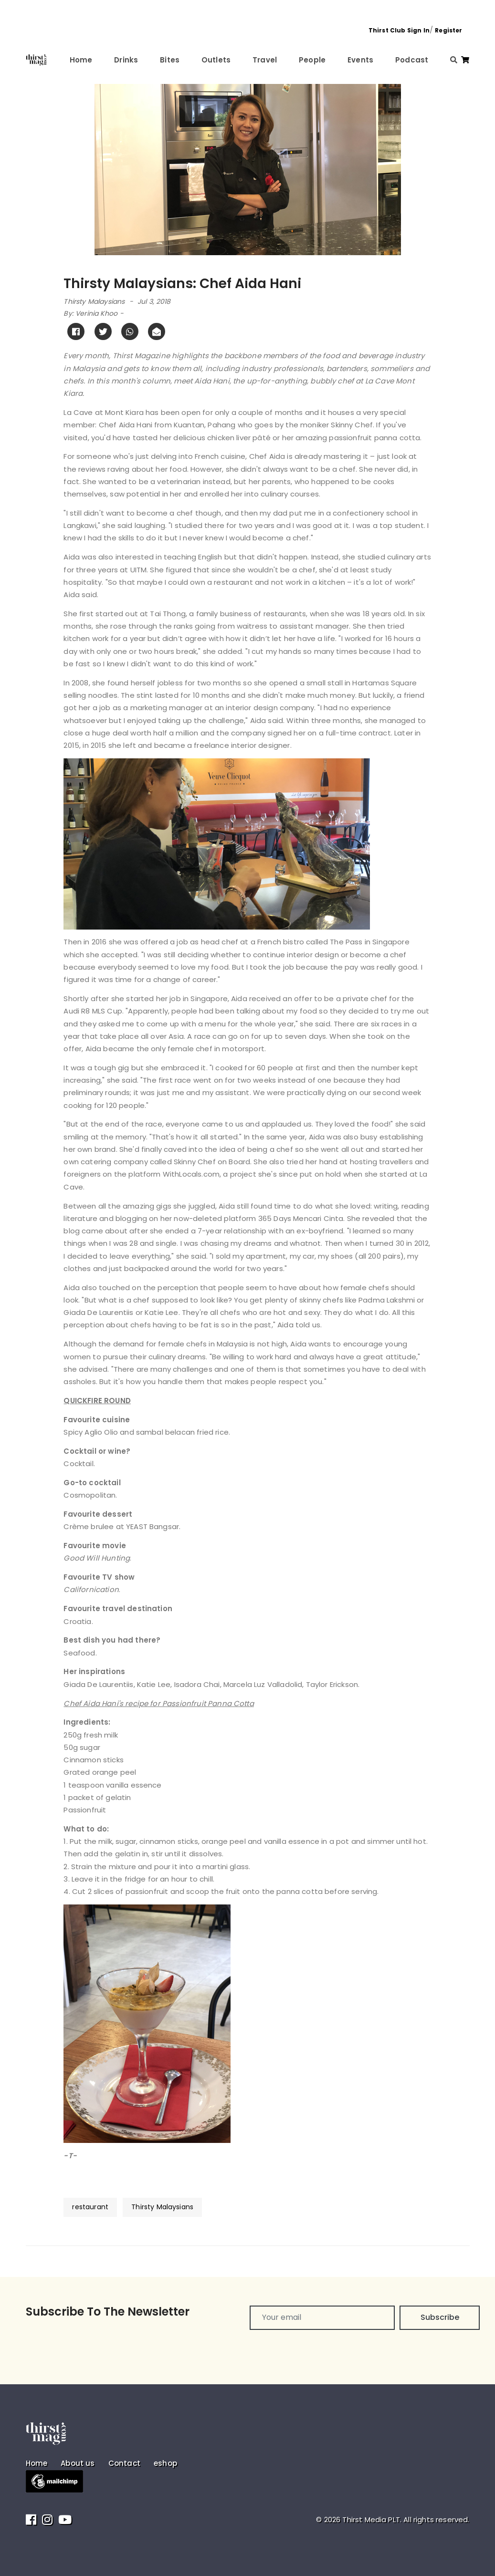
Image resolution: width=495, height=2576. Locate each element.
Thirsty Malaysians (94, 301)
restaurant (90, 2207)
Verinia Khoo (96, 313)
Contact (124, 2463)
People (312, 60)
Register (448, 30)
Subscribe (440, 2317)
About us (78, 2463)
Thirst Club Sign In (399, 30)
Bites (169, 60)
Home (81, 60)
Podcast (411, 60)
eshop (165, 2463)
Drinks (126, 60)
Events (360, 60)
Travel (265, 60)
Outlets (216, 60)
